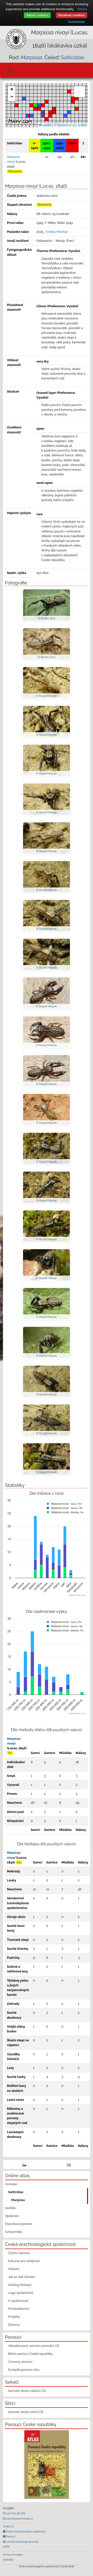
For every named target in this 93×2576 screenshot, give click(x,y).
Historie (13, 2269)
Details (82, 9)
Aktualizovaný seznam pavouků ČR (33, 2346)
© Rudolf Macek (46, 696)
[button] (54, 112)
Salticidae (72, 57)
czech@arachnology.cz (19, 2518)
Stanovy (14, 2324)
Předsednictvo (18, 2309)
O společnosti (18, 2301)
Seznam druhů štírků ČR (25, 2412)
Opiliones (12, 2216)
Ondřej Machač (57, 232)
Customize (76, 22)
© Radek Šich (46, 618)
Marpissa (18, 2200)
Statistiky (8, 2559)
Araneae (11, 2184)
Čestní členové (19, 2253)
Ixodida (10, 2208)
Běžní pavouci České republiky (30, 2354)
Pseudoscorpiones (18, 2224)
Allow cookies (37, 15)
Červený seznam (20, 2362)
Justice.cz (8, 2526)
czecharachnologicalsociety (22, 2541)
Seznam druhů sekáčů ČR (27, 2391)
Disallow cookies (71, 15)
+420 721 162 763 (15, 2513)
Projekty (14, 2316)
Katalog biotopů (19, 2285)
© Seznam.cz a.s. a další (70, 125)
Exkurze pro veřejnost (24, 2261)
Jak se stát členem (21, 2277)
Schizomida (13, 2232)
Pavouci (10, 2536)
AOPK (6, 2546)
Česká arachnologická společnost (25, 2531)
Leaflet (45, 125)
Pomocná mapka (13, 2554)
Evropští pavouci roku (24, 2369)
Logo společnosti (20, 2293)
